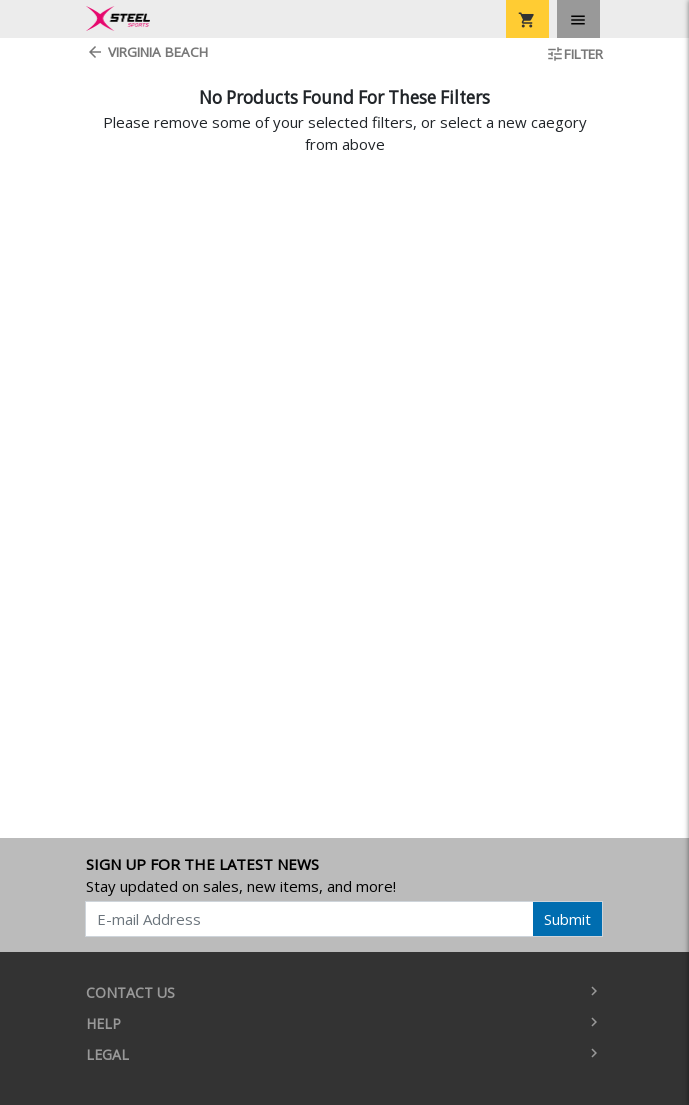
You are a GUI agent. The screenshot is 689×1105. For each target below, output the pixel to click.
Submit (567, 919)
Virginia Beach (147, 52)
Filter (574, 54)
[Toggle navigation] (578, 19)
